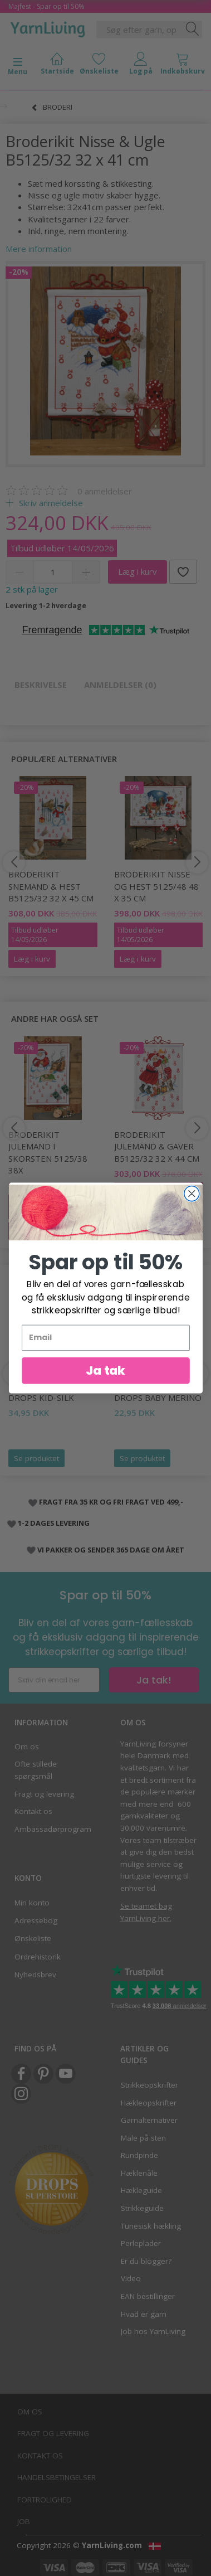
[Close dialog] (191, 1205)
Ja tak (106, 1382)
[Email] (106, 1349)
